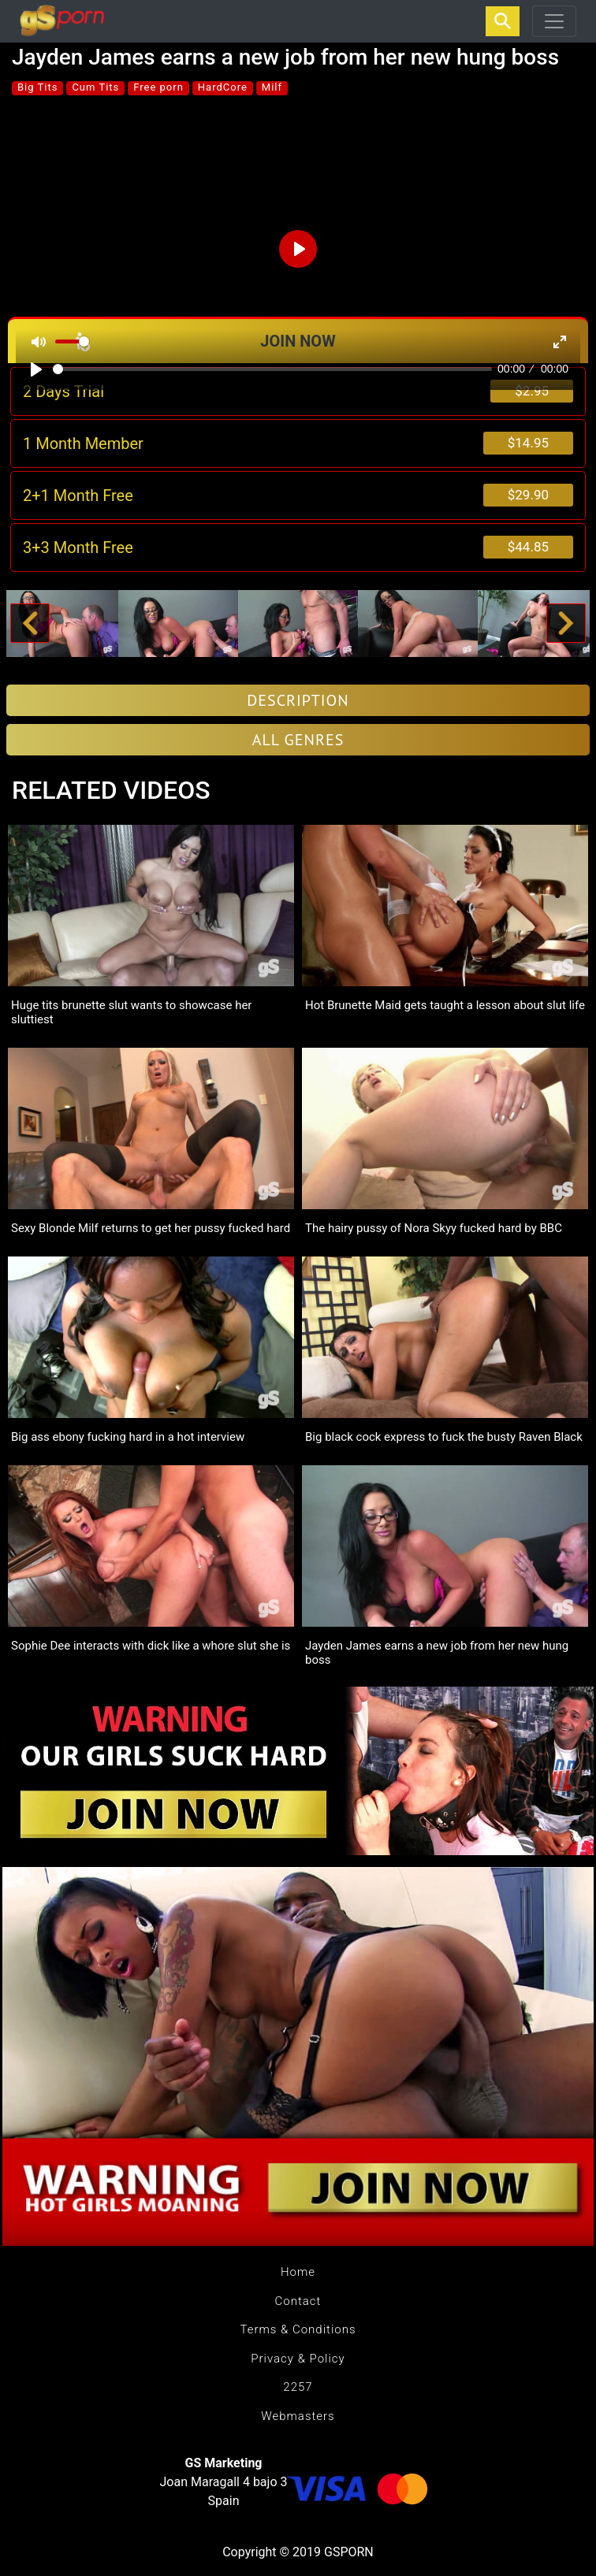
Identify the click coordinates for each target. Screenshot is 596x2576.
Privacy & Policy (298, 2358)
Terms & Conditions (298, 2329)
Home (298, 2272)
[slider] (272, 369)
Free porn (158, 87)
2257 (297, 2387)
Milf (272, 87)
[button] (29, 623)
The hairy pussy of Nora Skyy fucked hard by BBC (433, 1228)
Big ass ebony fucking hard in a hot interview (127, 1437)
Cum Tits (95, 87)
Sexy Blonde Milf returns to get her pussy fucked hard (150, 1228)
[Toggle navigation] (554, 21)
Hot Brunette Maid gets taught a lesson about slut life (445, 1005)
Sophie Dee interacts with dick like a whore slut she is (150, 1646)
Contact (298, 2301)
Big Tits (37, 87)
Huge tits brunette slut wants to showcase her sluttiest (131, 1012)
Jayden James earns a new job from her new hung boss (436, 1653)
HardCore (223, 87)
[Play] (36, 369)
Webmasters (297, 2416)
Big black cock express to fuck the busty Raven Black (444, 1437)
